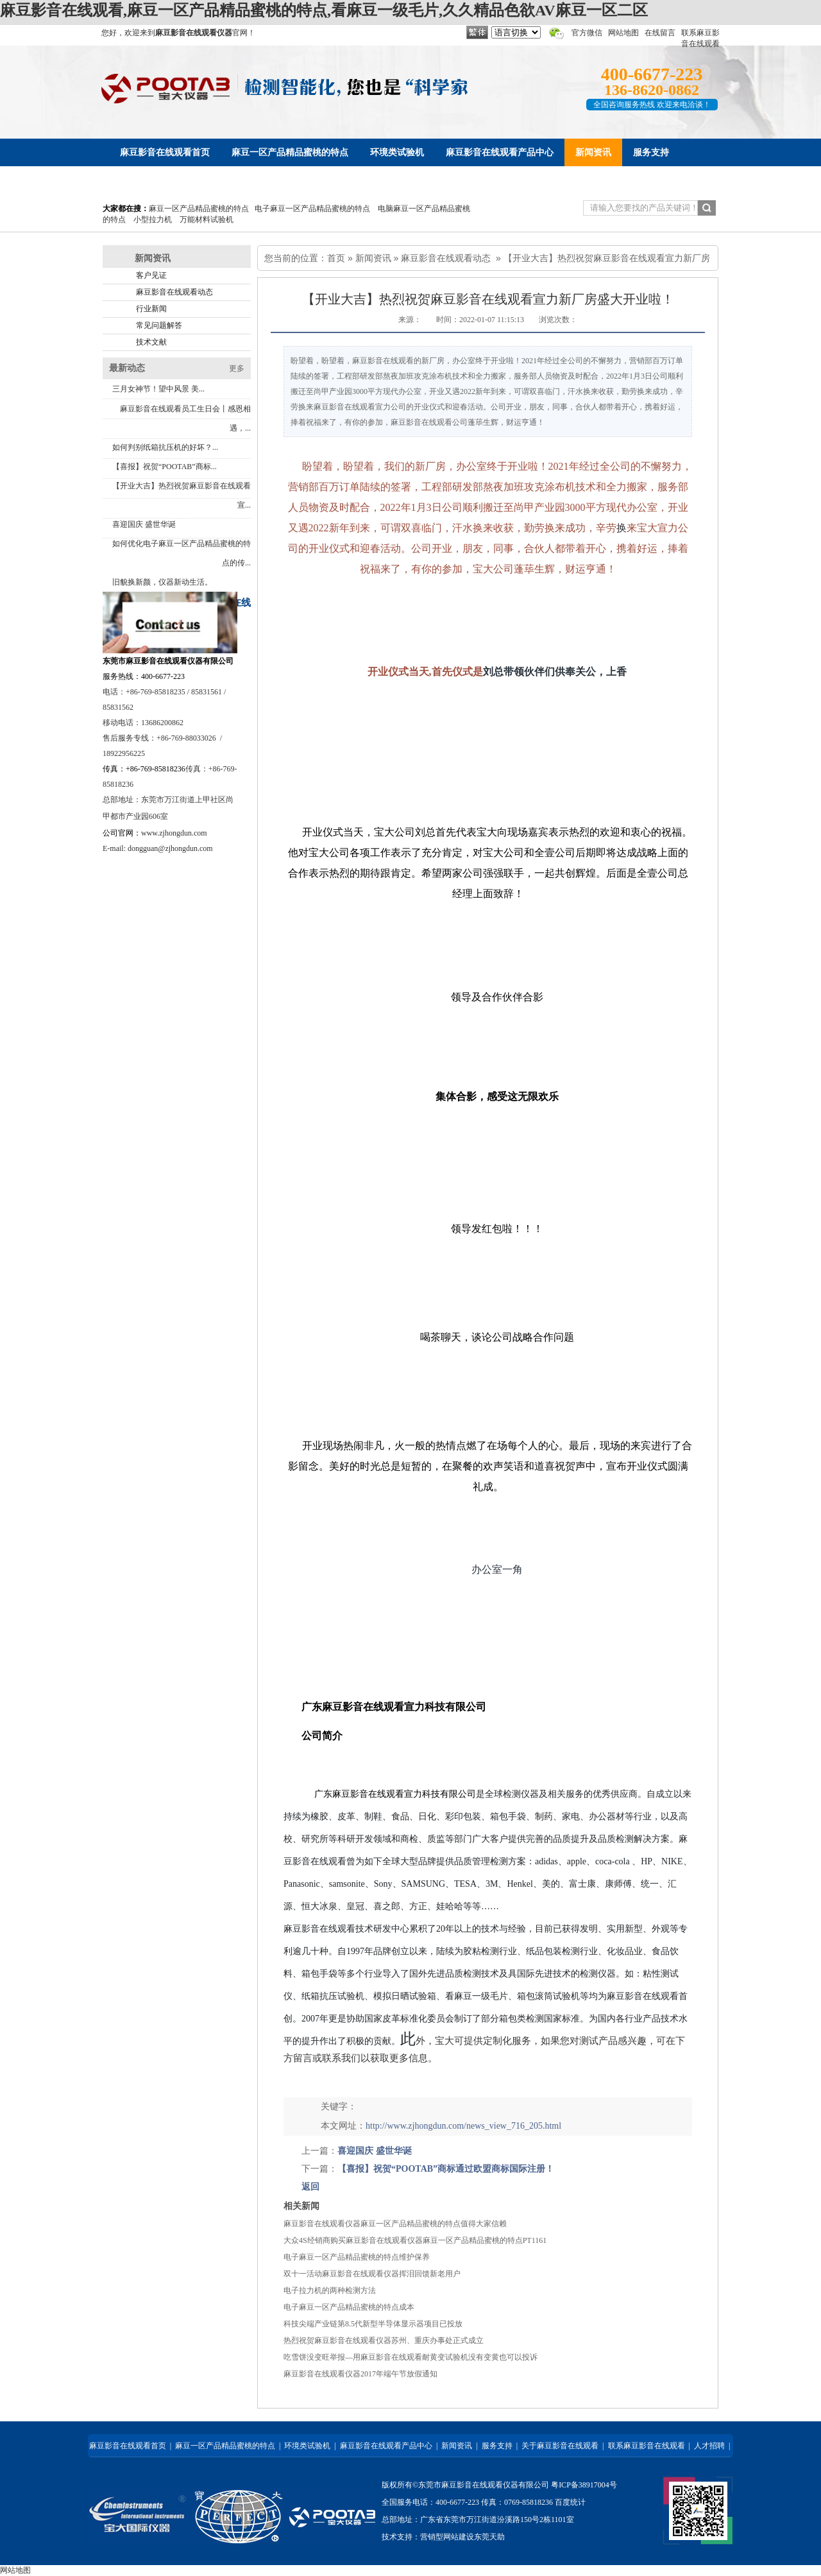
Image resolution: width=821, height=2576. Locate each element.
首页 (336, 258)
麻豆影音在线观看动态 (446, 258)
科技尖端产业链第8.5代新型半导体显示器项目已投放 (373, 2323)
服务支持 (497, 2445)
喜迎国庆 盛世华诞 (144, 524)
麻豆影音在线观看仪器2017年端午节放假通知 (360, 2373)
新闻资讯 (373, 258)
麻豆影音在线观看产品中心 (386, 2445)
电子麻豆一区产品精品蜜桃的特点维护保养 (357, 2257)
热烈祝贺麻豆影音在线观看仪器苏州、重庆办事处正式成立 (384, 2340)
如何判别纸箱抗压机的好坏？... (165, 447)
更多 (236, 368)
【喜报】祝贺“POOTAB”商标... (164, 466)
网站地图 (623, 32)
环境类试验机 (307, 2445)
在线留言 (660, 32)
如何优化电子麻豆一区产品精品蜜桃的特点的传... (181, 553)
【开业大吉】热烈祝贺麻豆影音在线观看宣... (181, 495)
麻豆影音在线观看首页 (127, 2445)
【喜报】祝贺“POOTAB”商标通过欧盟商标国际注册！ (445, 2169)
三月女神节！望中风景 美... (158, 388)
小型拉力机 (152, 219)
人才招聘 (709, 2445)
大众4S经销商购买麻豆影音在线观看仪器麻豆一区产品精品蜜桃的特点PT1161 (415, 2240)
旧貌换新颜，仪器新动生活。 (162, 582)
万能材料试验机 (206, 219)
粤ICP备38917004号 (584, 2484)
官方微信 (586, 32)
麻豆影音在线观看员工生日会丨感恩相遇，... (185, 418)
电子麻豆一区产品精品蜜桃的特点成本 (349, 2307)
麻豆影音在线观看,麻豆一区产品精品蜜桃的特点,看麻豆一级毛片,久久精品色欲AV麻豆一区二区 (324, 10)
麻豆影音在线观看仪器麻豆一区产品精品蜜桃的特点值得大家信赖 (395, 2223)
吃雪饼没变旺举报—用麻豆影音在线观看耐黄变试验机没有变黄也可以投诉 (410, 2357)
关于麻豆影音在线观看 (559, 2445)
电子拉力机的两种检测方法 (330, 2290)
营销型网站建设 (447, 2536)
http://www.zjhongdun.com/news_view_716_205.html (463, 2126)
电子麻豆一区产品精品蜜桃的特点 (312, 208)
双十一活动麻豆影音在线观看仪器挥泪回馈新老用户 (372, 2273)
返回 (310, 2187)
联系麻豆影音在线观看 (646, 2445)
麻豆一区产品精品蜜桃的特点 (199, 208)
